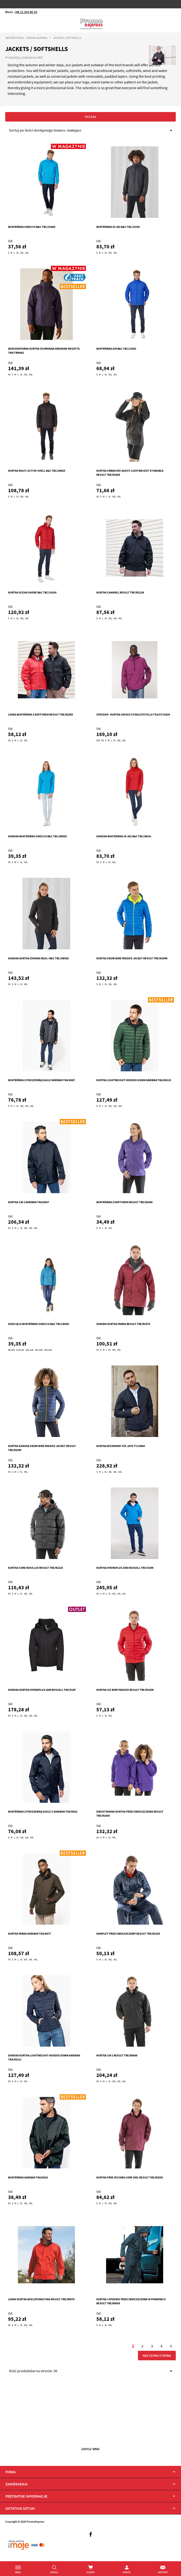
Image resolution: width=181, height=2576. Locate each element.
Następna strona (156, 2355)
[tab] (90, 2508)
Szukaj (54, 2572)
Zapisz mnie (90, 2449)
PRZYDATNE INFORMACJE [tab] (26, 2496)
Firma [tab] (10, 2471)
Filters (90, 117)
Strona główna (36, 38)
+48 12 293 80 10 (25, 12)
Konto (127, 2572)
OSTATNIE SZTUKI (20, 2508)
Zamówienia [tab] (16, 2484)
